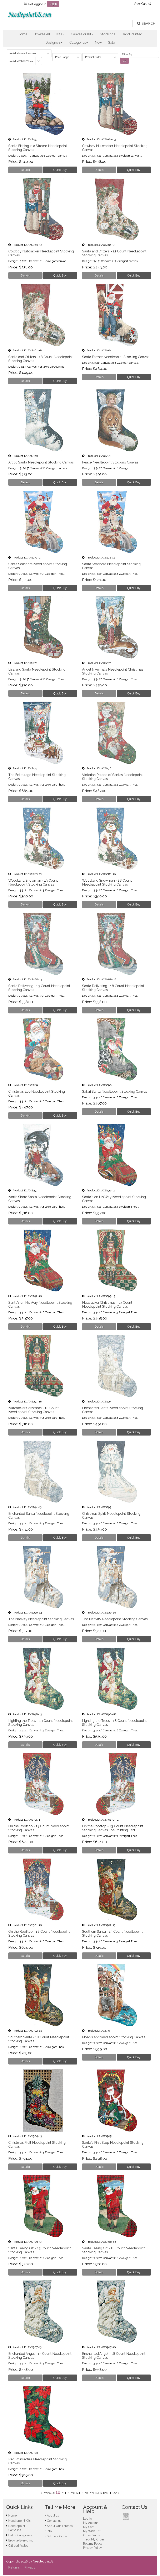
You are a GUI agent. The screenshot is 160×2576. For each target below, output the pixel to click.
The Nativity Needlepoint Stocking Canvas (41, 1619)
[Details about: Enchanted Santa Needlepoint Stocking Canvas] (99, 1432)
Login (53, 3)
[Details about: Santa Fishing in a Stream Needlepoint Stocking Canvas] (25, 170)
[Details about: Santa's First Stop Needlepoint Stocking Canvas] (99, 2166)
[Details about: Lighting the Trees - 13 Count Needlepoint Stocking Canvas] (25, 1744)
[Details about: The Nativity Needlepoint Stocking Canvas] (25, 1639)
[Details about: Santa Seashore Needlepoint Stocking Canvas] (25, 588)
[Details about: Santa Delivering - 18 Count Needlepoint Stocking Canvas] (99, 1010)
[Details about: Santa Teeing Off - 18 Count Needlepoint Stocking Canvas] (99, 2272)
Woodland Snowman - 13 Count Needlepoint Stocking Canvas (33, 882)
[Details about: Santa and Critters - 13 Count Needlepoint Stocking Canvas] (99, 275)
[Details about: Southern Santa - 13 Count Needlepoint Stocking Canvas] (99, 1955)
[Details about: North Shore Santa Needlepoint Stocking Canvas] (25, 1221)
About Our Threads (60, 2526)
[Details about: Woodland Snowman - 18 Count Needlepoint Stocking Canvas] (99, 904)
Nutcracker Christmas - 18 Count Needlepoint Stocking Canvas (33, 1410)
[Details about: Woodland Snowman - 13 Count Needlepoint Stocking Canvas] (25, 904)
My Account (91, 2522)
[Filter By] (139, 54)
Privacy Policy (92, 2547)
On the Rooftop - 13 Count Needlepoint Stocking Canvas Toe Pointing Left (112, 1828)
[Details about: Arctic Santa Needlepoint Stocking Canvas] (25, 482)
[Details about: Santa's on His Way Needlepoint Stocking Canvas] (99, 1221)
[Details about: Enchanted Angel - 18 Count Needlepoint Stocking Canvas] (99, 2378)
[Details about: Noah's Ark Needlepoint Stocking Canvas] (99, 2057)
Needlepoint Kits (19, 2520)
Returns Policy (92, 2543)
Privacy (30, 2567)
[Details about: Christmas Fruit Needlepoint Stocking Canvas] (25, 2166)
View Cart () (142, 3)
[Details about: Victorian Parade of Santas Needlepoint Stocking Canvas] (99, 799)
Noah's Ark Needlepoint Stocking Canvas (113, 2037)
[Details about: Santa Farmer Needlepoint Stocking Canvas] (99, 377)
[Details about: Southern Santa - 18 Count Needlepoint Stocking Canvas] (25, 2061)
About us (53, 2515)
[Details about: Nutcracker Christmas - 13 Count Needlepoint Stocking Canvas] (99, 1326)
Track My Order (93, 2539)
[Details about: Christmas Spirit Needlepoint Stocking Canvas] (99, 1537)
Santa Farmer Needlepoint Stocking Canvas (115, 357)
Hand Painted (131, 34)
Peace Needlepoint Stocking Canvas (110, 462)
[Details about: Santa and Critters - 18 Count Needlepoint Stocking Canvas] (25, 381)
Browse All (42, 34)
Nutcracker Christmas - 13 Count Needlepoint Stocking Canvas (107, 1304)
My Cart (88, 2527)
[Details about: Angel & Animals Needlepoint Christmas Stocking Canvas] (99, 693)
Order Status (91, 2535)
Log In (87, 2518)
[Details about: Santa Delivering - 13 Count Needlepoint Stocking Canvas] (25, 1010)
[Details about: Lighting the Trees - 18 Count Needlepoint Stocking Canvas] (99, 1744)
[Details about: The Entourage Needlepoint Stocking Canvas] (25, 799)
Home (22, 34)
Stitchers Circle (57, 2536)
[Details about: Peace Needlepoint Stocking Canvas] (99, 482)
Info (49, 2531)
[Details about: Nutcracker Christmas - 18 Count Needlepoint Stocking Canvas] (25, 1432)
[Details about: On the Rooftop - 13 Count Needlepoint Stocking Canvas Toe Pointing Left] (99, 1850)
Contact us (54, 2520)
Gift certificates (18, 2545)
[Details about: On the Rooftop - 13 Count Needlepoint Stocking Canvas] (25, 1850)
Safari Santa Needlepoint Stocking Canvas (114, 1091)
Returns (14, 2567)
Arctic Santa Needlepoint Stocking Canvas (41, 462)
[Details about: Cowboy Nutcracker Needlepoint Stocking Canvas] (99, 170)
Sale (111, 42)
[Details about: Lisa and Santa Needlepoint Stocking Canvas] (25, 693)
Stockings (107, 34)
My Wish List (91, 2531)
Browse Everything (21, 2540)
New (98, 42)
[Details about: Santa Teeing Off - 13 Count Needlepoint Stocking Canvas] (25, 2272)
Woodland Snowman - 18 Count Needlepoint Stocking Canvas (107, 882)
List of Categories (20, 2535)
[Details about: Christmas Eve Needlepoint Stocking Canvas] (25, 1115)
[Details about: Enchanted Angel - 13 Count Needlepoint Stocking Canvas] (25, 2378)
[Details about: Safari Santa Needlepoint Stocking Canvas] (99, 1111)
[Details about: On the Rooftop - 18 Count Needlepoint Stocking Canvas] (25, 1955)
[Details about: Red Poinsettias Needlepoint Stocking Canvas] (25, 2483)
